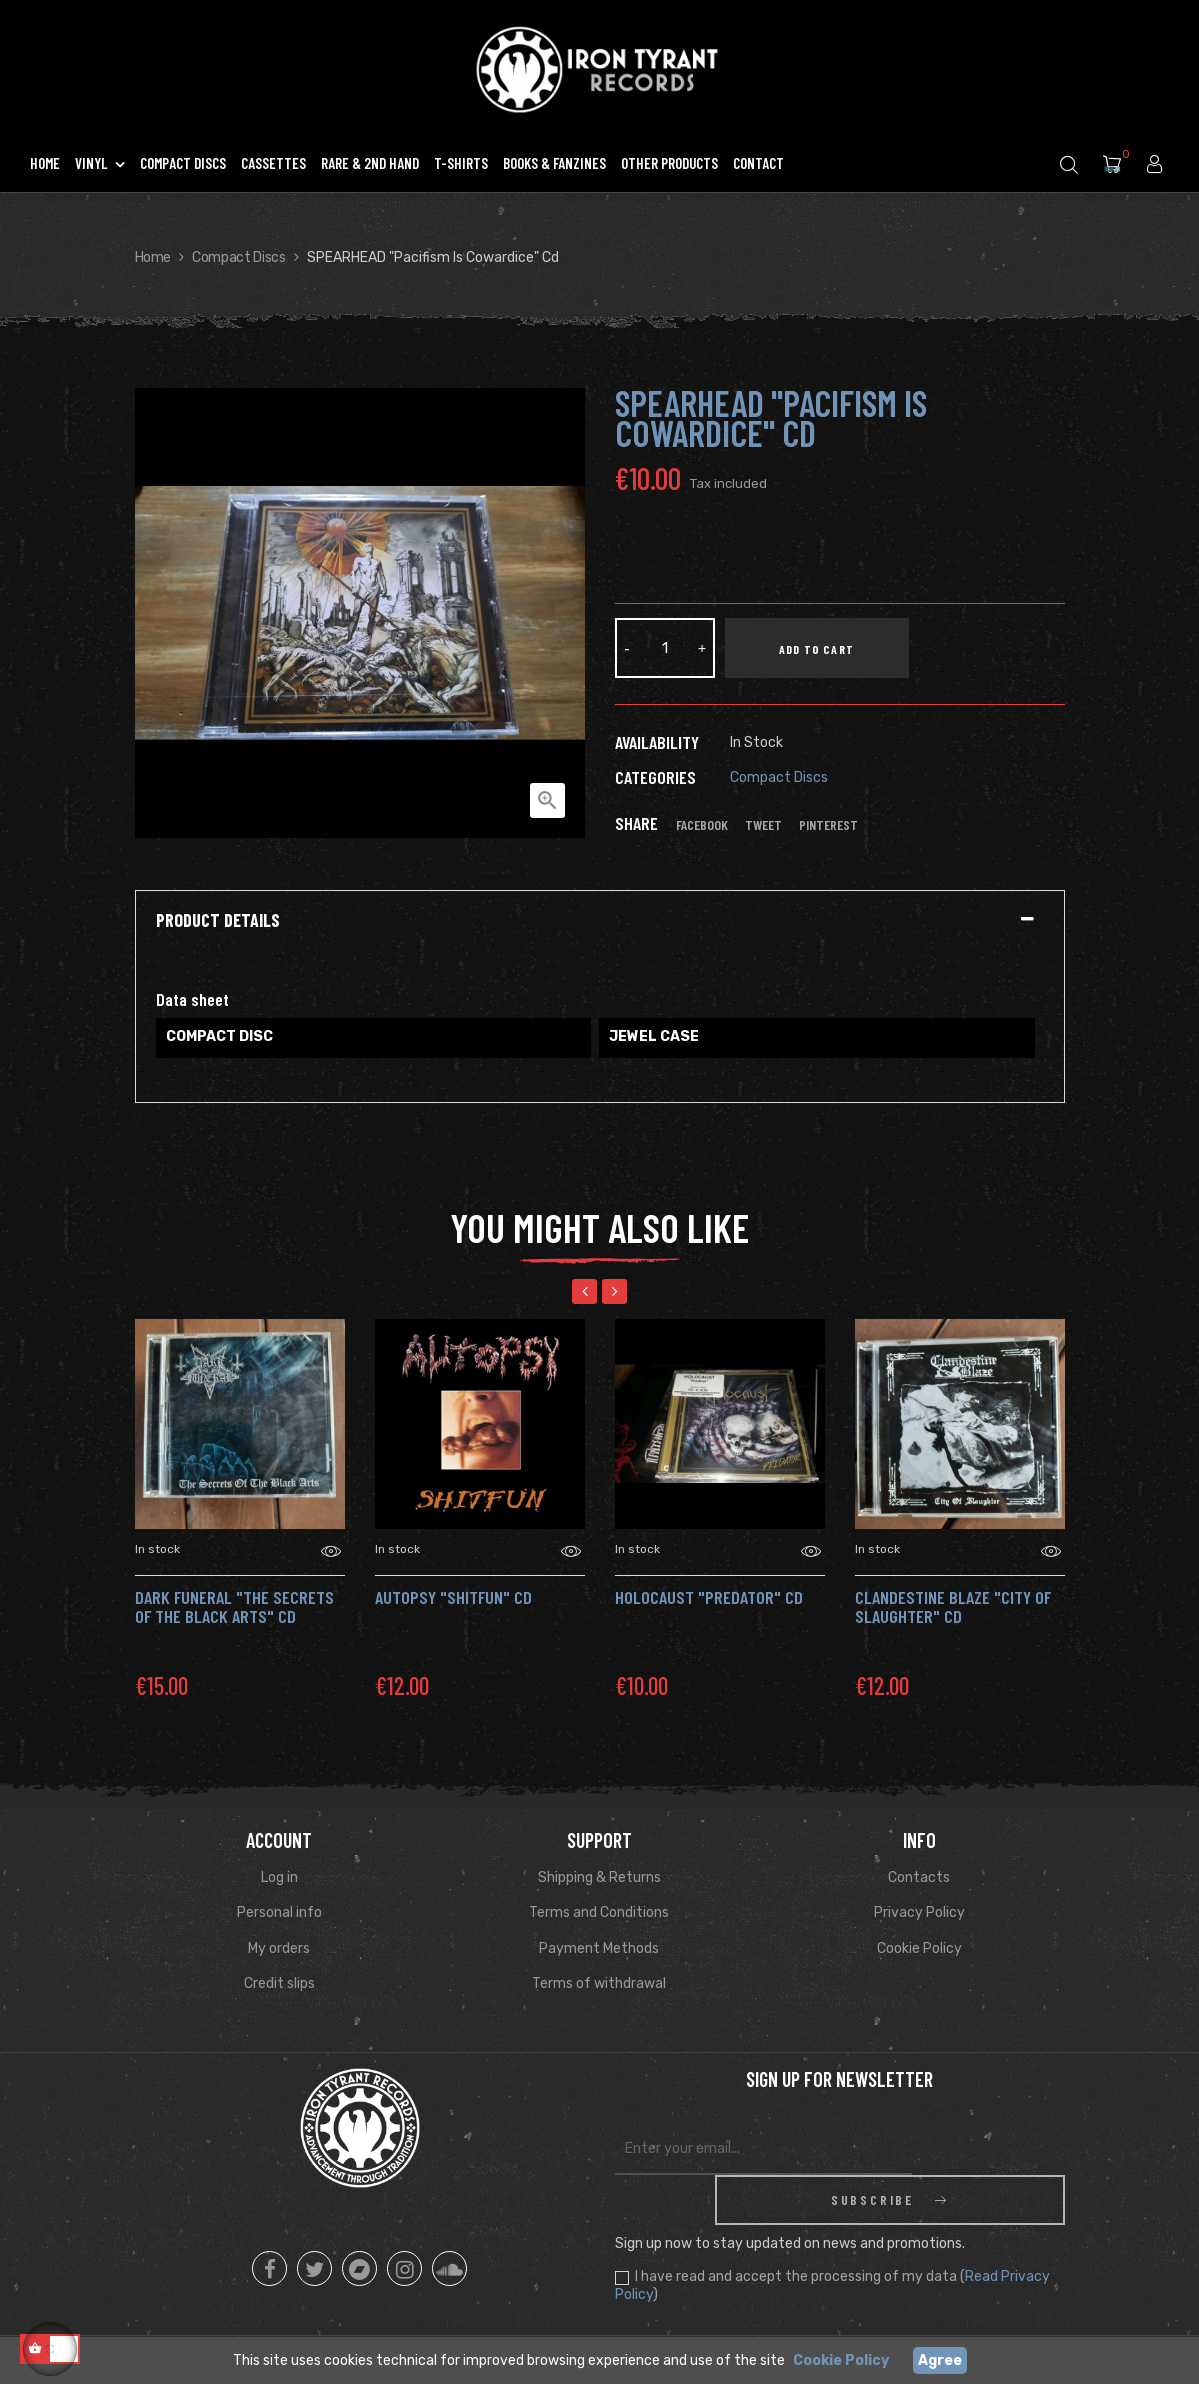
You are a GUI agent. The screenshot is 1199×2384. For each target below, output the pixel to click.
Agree (940, 2360)
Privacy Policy (919, 1912)
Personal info (279, 1912)
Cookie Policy (919, 1948)
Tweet (763, 825)
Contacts (919, 1877)
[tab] (600, 921)
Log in (279, 1877)
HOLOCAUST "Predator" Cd (709, 1597)
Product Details (218, 921)
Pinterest (828, 825)
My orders (279, 1948)
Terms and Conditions (599, 1912)
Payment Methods (599, 1948)
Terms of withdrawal (599, 1983)
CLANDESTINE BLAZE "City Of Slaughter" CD (953, 1607)
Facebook (702, 825)
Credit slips (279, 1983)
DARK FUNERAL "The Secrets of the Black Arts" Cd (234, 1607)
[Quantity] (665, 648)
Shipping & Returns (599, 1877)
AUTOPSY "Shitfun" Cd (453, 1597)
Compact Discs (779, 777)
